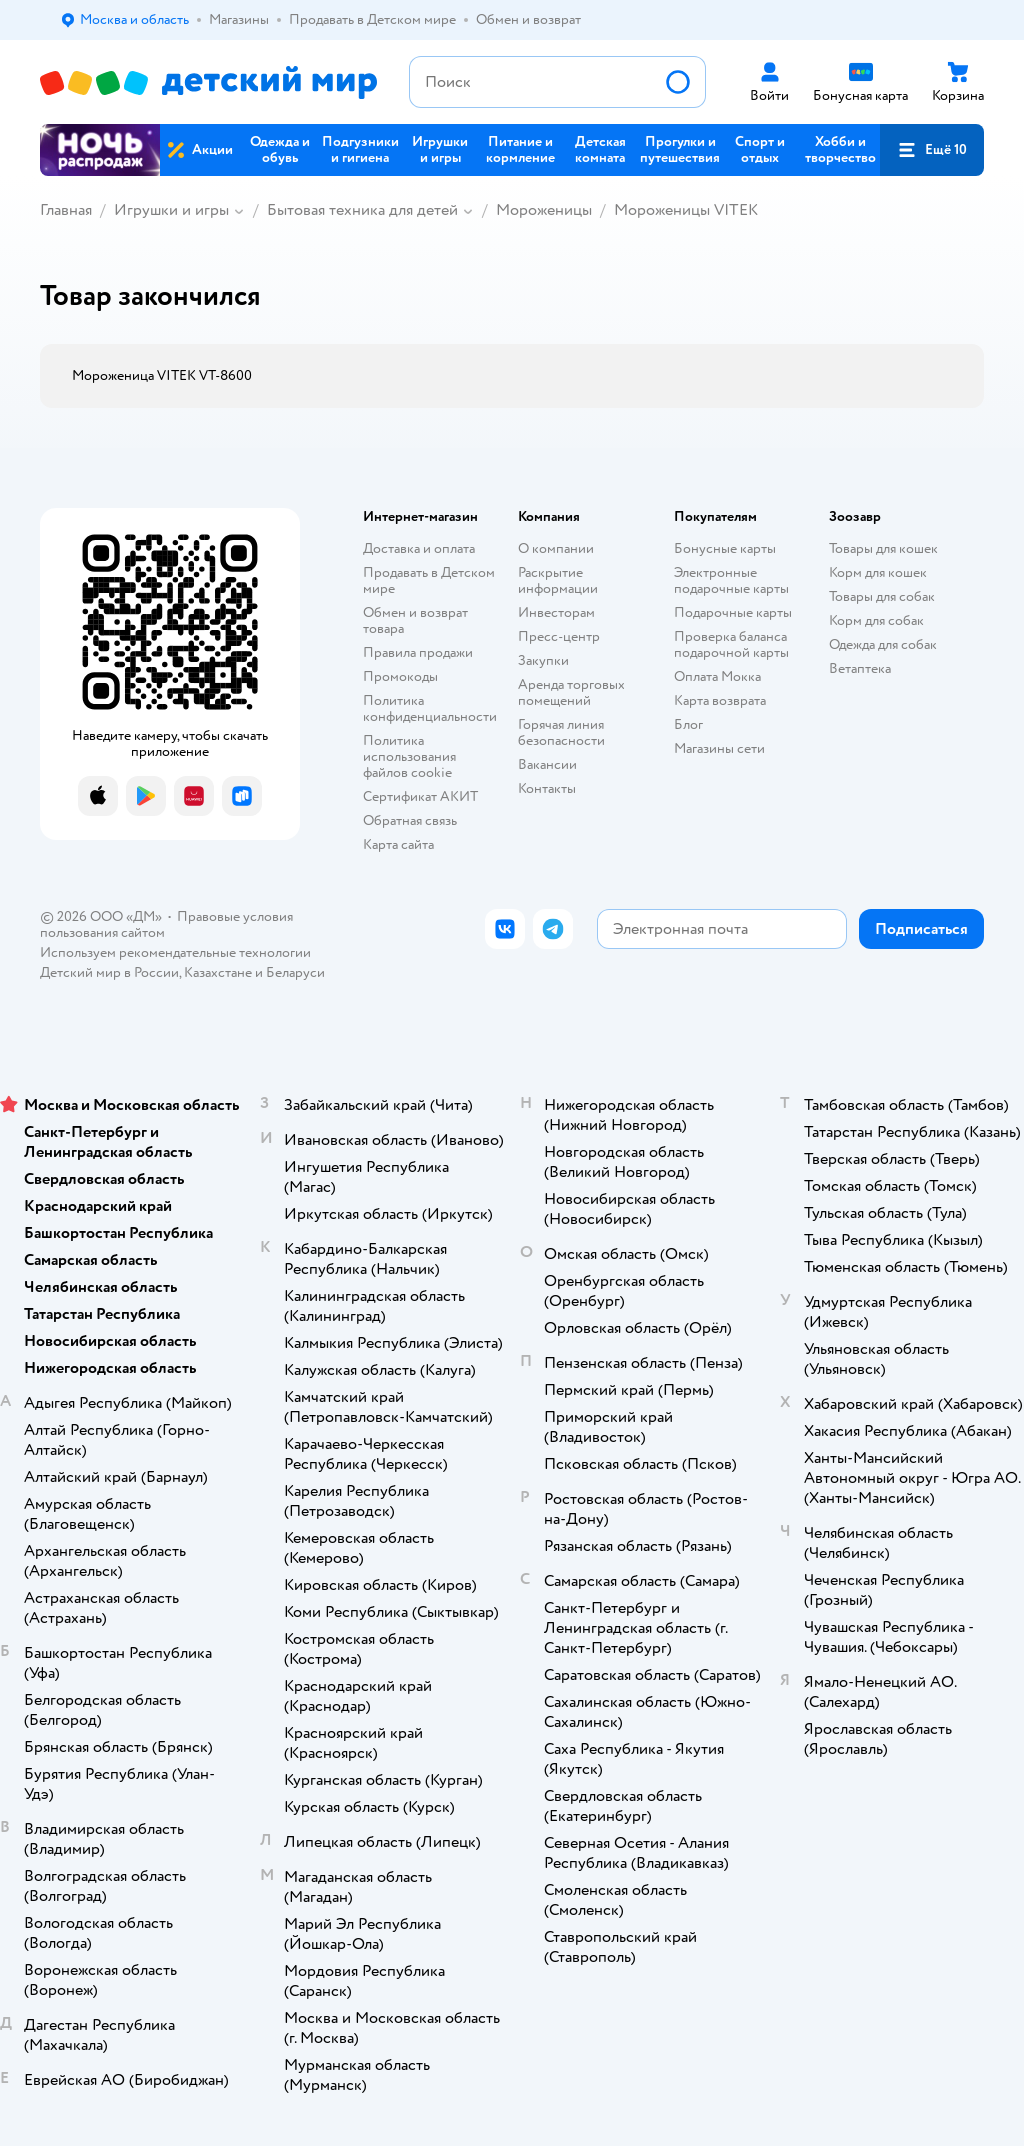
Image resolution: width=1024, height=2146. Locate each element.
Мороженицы (544, 210)
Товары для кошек (883, 548)
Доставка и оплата (419, 548)
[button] (932, 150)
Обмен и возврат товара (415, 620)
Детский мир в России (109, 972)
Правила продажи (418, 652)
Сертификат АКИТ (420, 796)
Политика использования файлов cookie (409, 756)
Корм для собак (876, 620)
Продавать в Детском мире (429, 580)
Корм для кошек (878, 572)
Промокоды (400, 676)
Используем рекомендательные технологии (175, 952)
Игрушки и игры (171, 210)
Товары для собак (882, 596)
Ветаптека (860, 668)
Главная (66, 210)
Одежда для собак (883, 644)
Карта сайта (398, 844)
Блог (688, 724)
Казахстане (218, 972)
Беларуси (295, 972)
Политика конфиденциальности (430, 708)
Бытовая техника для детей (362, 210)
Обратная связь (410, 820)
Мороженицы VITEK (686, 210)
